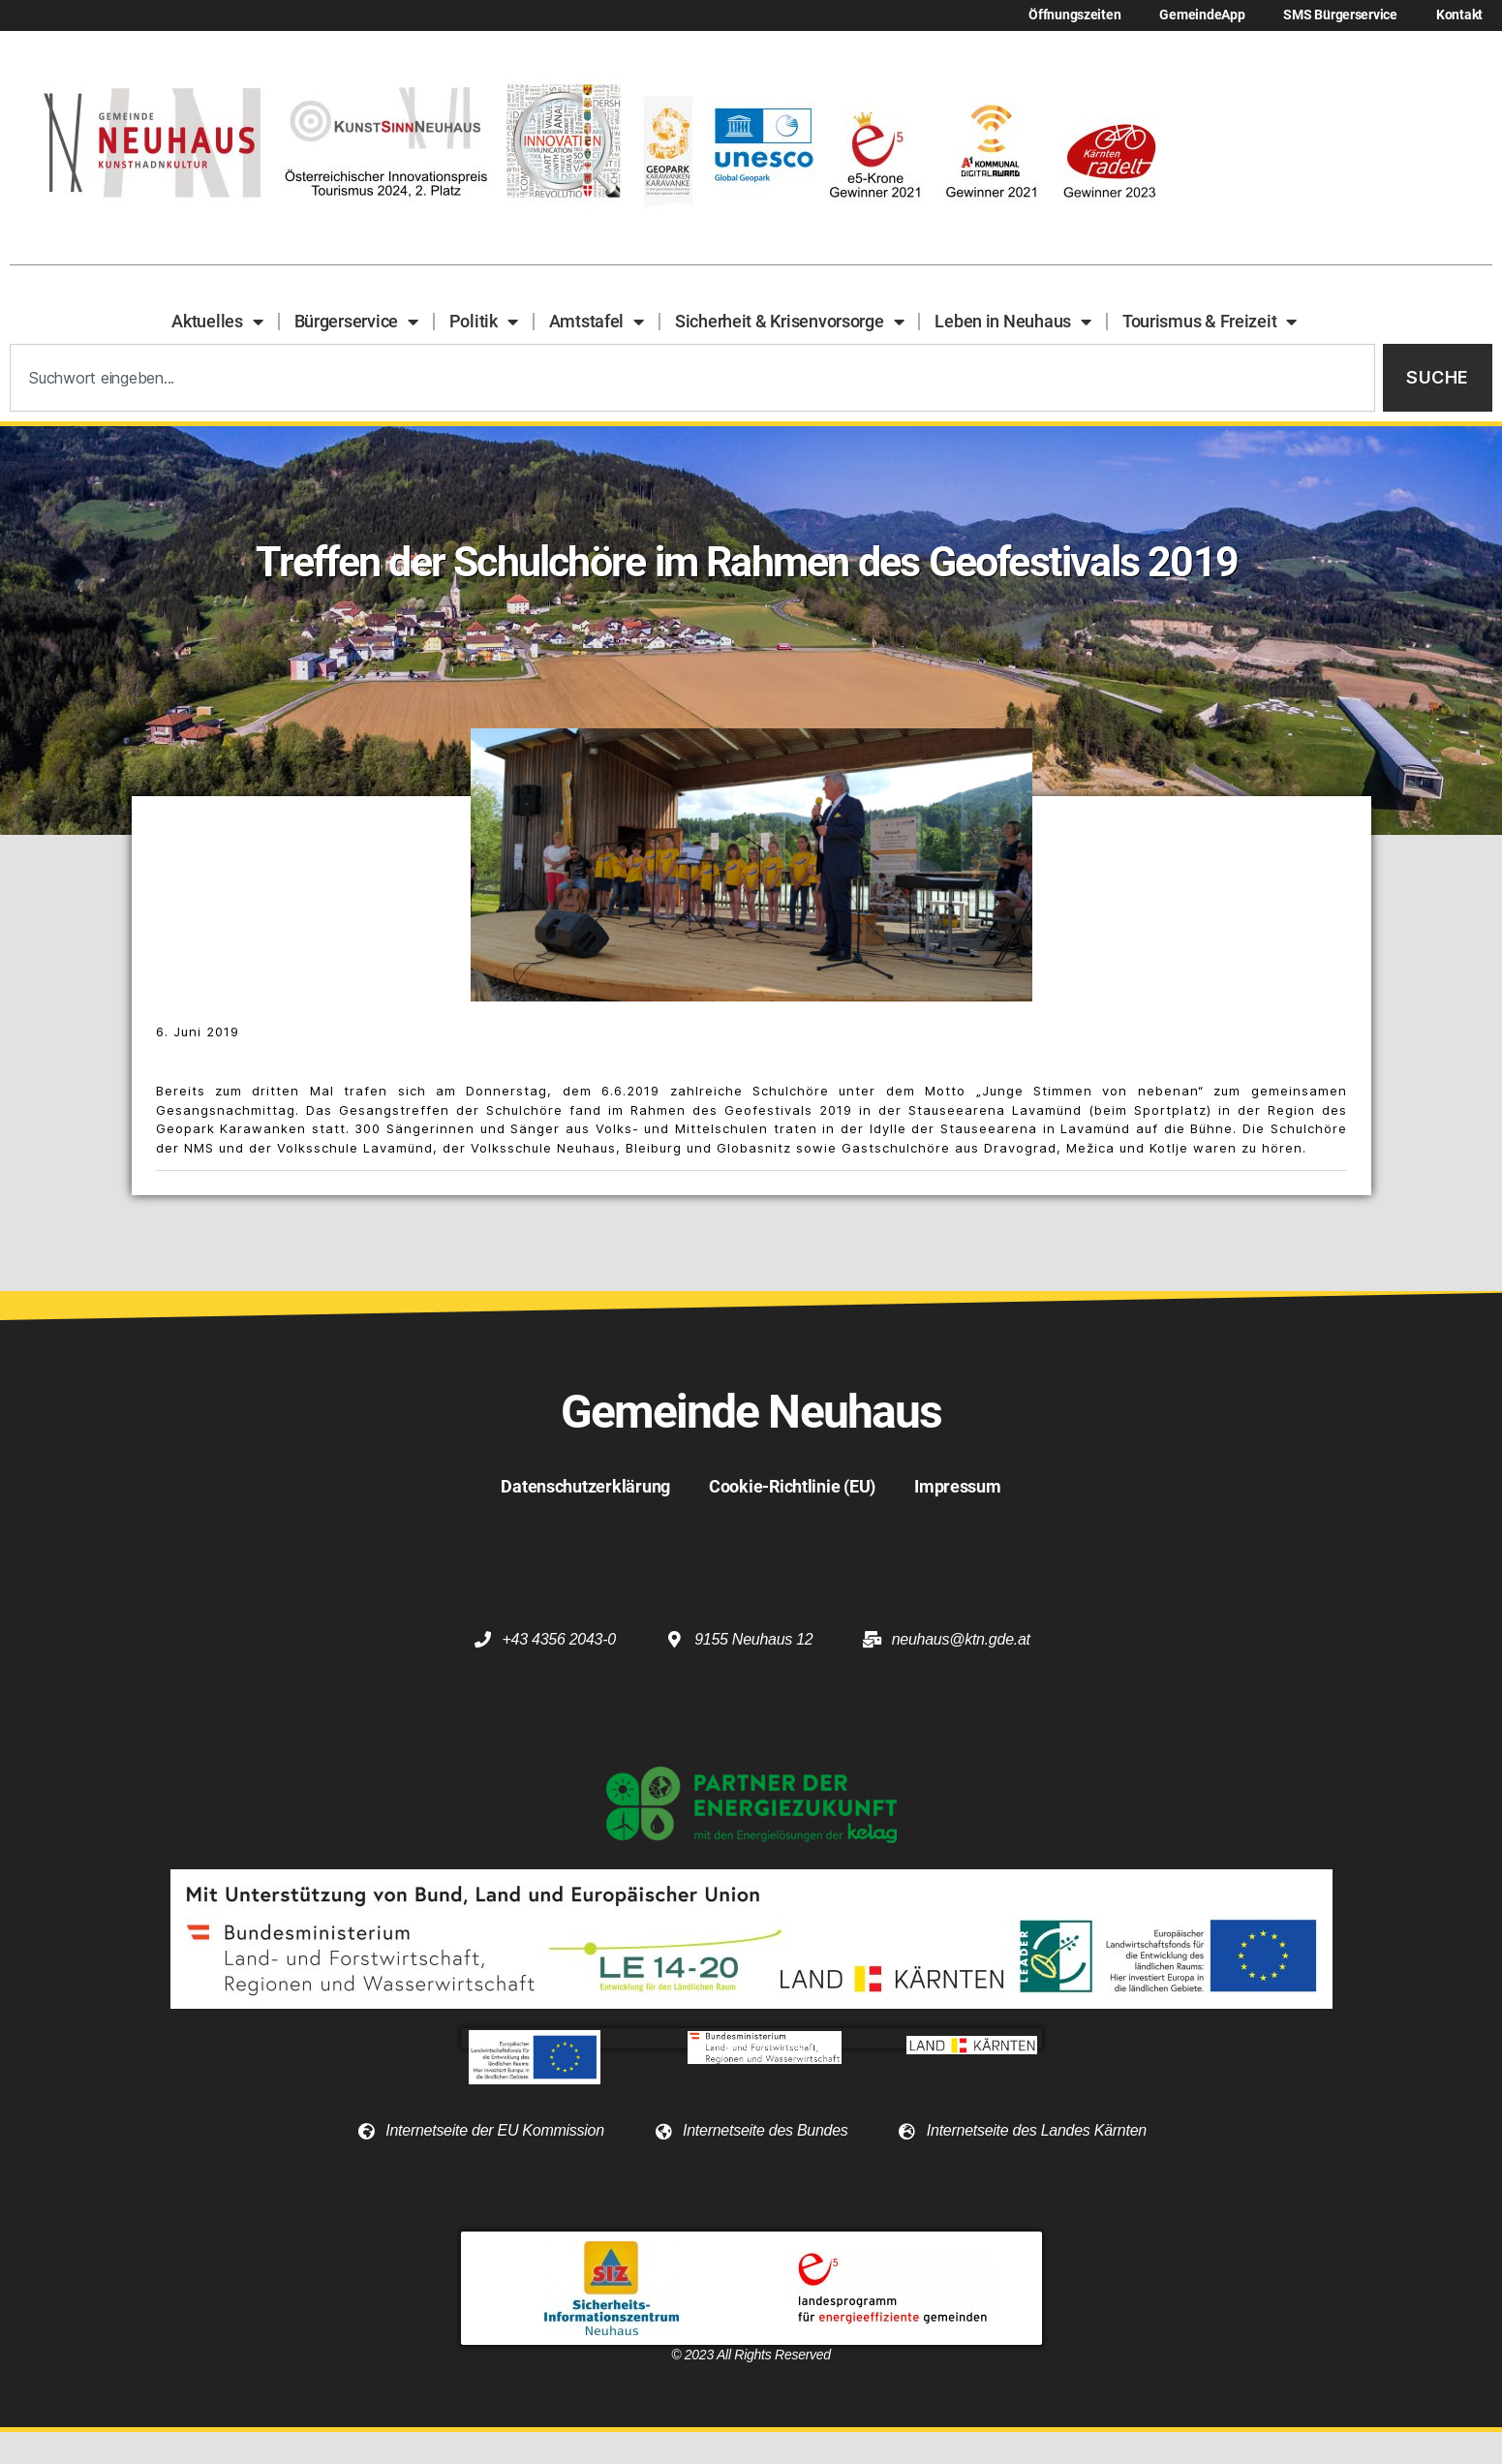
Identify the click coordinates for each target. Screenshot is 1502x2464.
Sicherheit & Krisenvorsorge (789, 321)
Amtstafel (596, 321)
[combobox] (692, 378)
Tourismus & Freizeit (1209, 321)
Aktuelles (216, 321)
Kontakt (1459, 15)
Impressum (957, 1486)
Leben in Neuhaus (1012, 321)
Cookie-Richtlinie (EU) (792, 1486)
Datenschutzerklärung (585, 1486)
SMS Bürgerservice (1339, 15)
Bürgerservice (356, 321)
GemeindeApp (1201, 15)
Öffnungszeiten (1074, 15)
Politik (483, 321)
